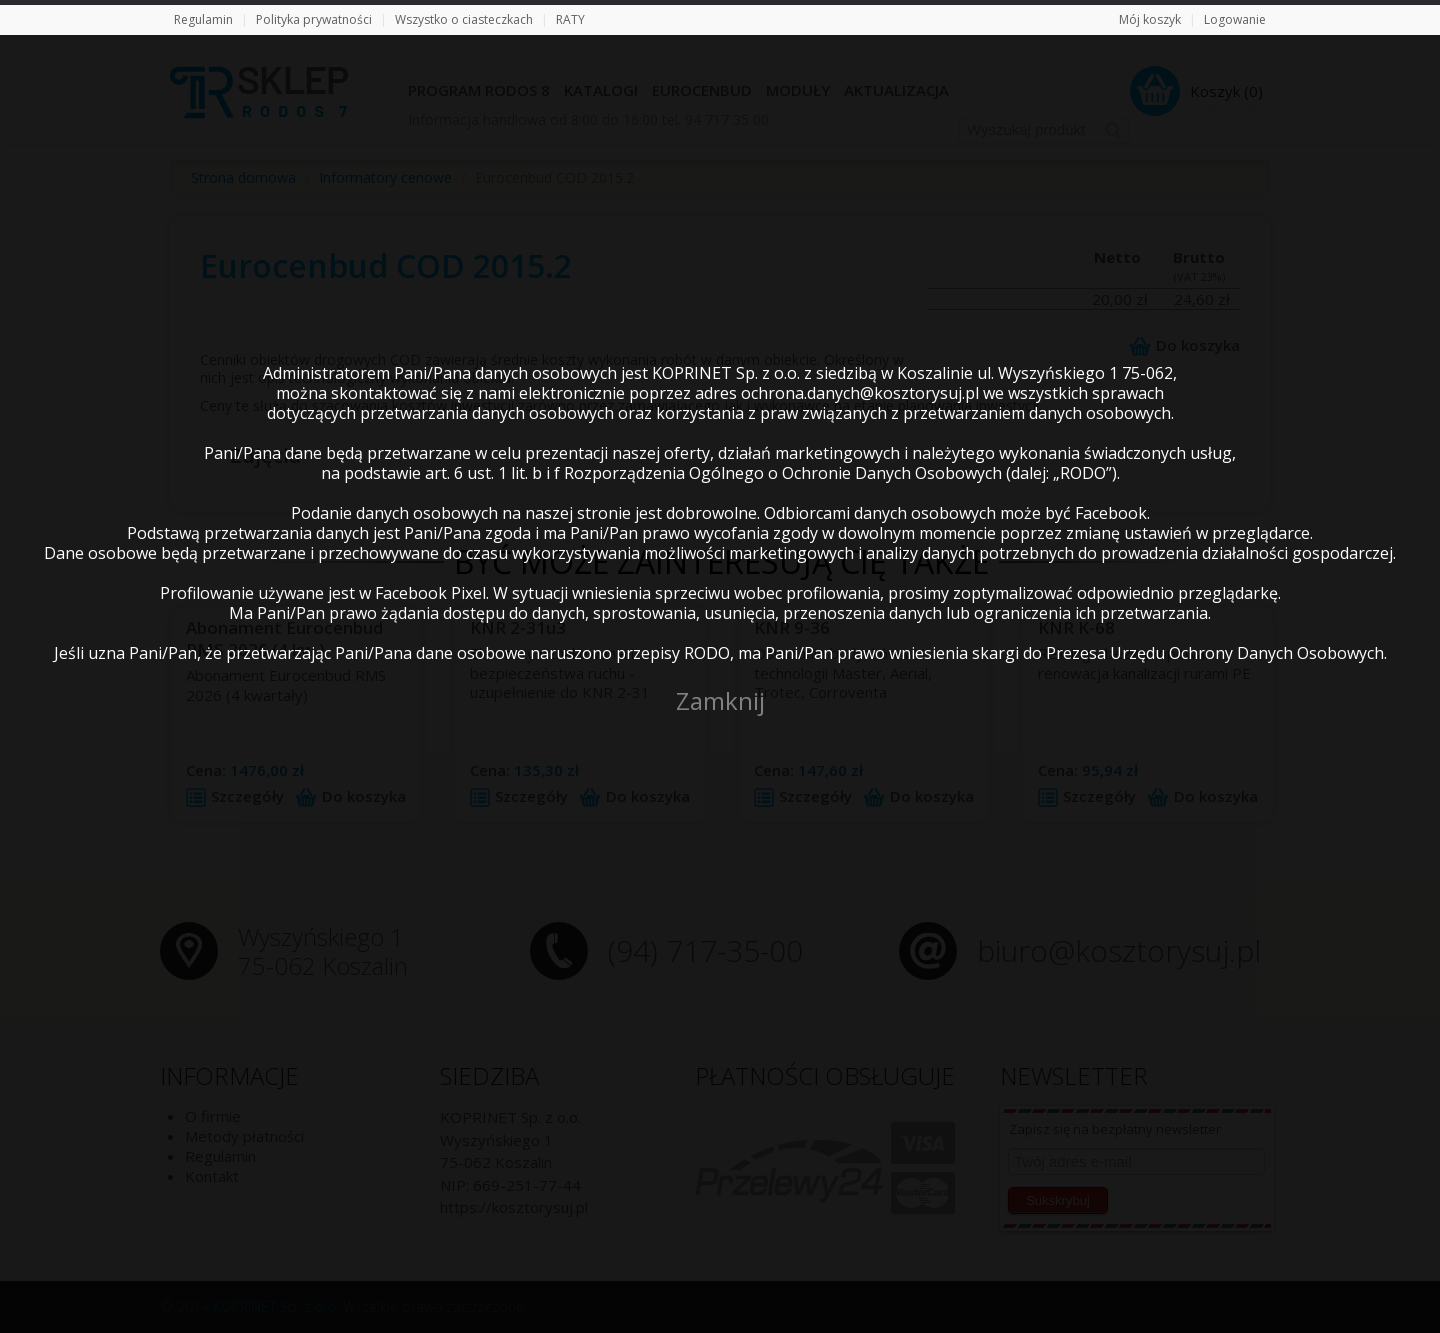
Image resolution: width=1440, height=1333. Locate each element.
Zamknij (720, 700)
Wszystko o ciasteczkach (464, 19)
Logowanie (1235, 19)
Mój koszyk (1150, 19)
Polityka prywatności (314, 19)
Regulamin (203, 19)
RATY (570, 19)
